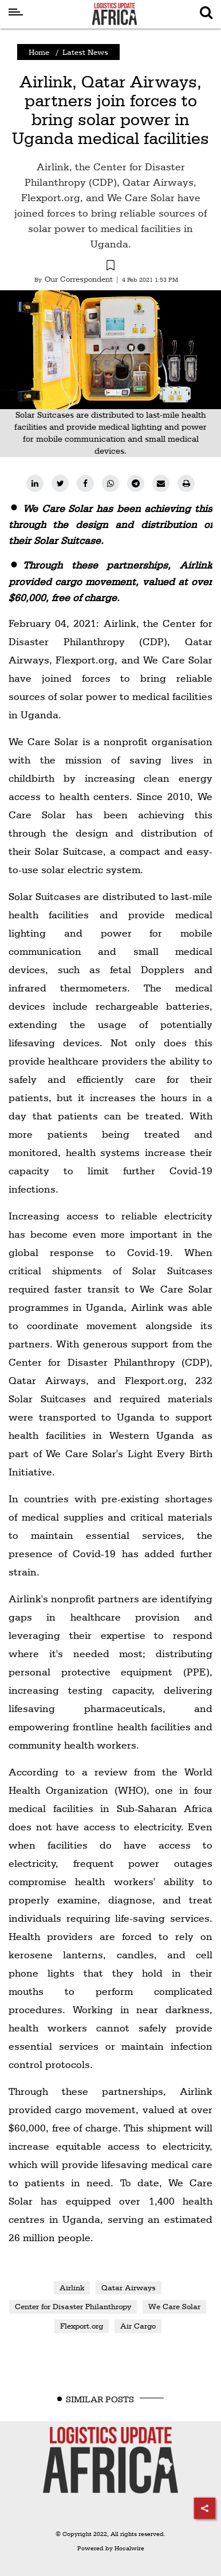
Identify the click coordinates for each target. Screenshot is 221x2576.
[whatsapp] (110, 483)
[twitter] (60, 483)
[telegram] (135, 483)
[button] (110, 267)
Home (39, 52)
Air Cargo (138, 2325)
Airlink (72, 2287)
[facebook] (85, 483)
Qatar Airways (128, 2287)
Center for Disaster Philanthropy (73, 2306)
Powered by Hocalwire (110, 2548)
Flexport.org (81, 2325)
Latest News (85, 52)
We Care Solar (174, 2306)
